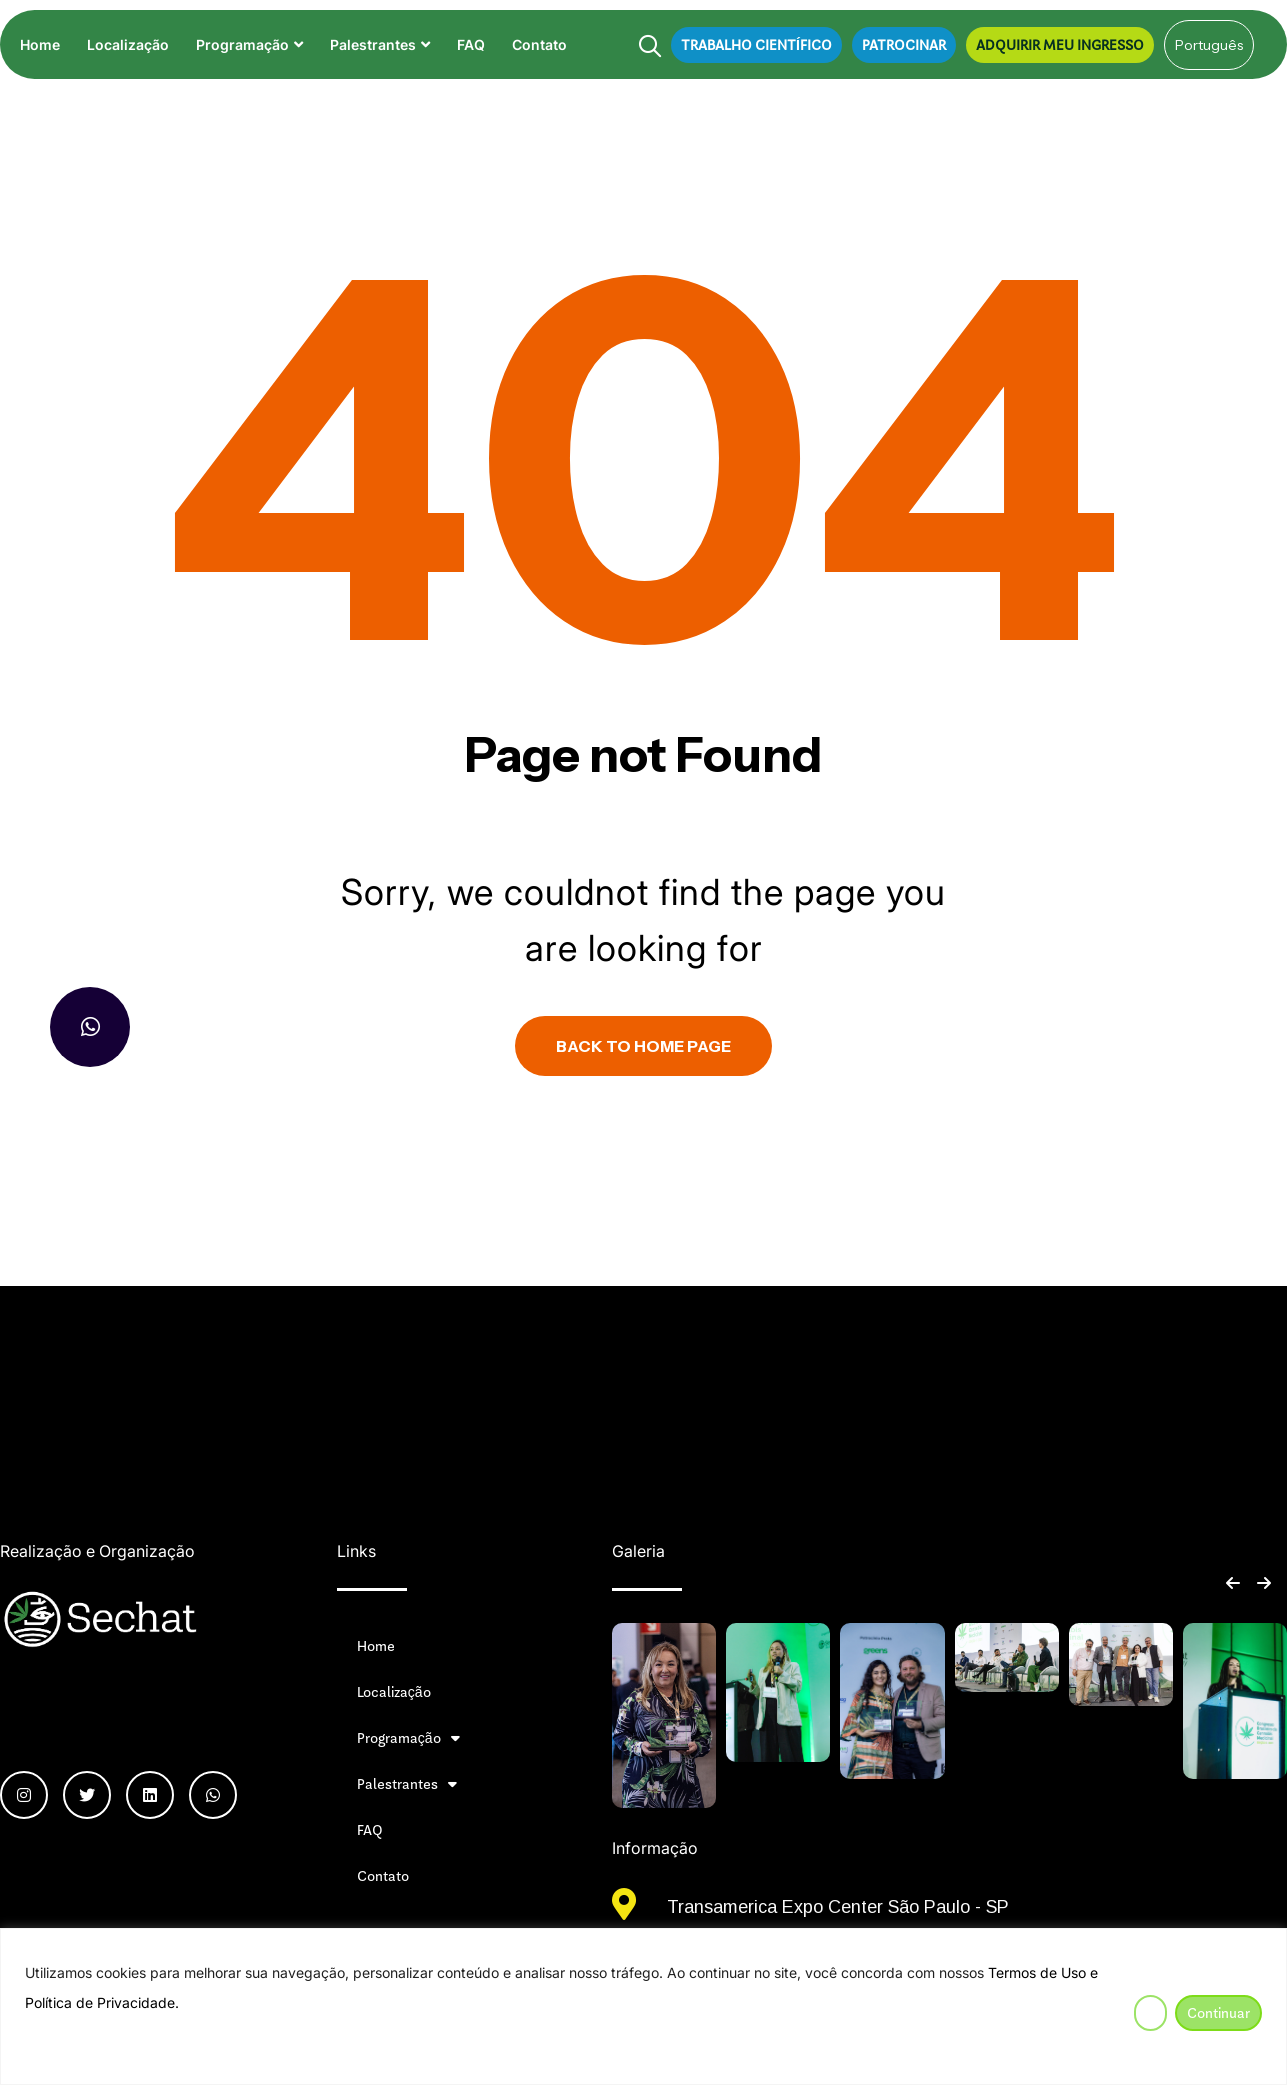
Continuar (1218, 2013)
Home (40, 44)
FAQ (471, 44)
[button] (1232, 1583)
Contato (539, 44)
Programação (242, 44)
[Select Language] (1209, 45)
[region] (643, 2006)
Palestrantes (373, 44)
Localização (128, 44)
